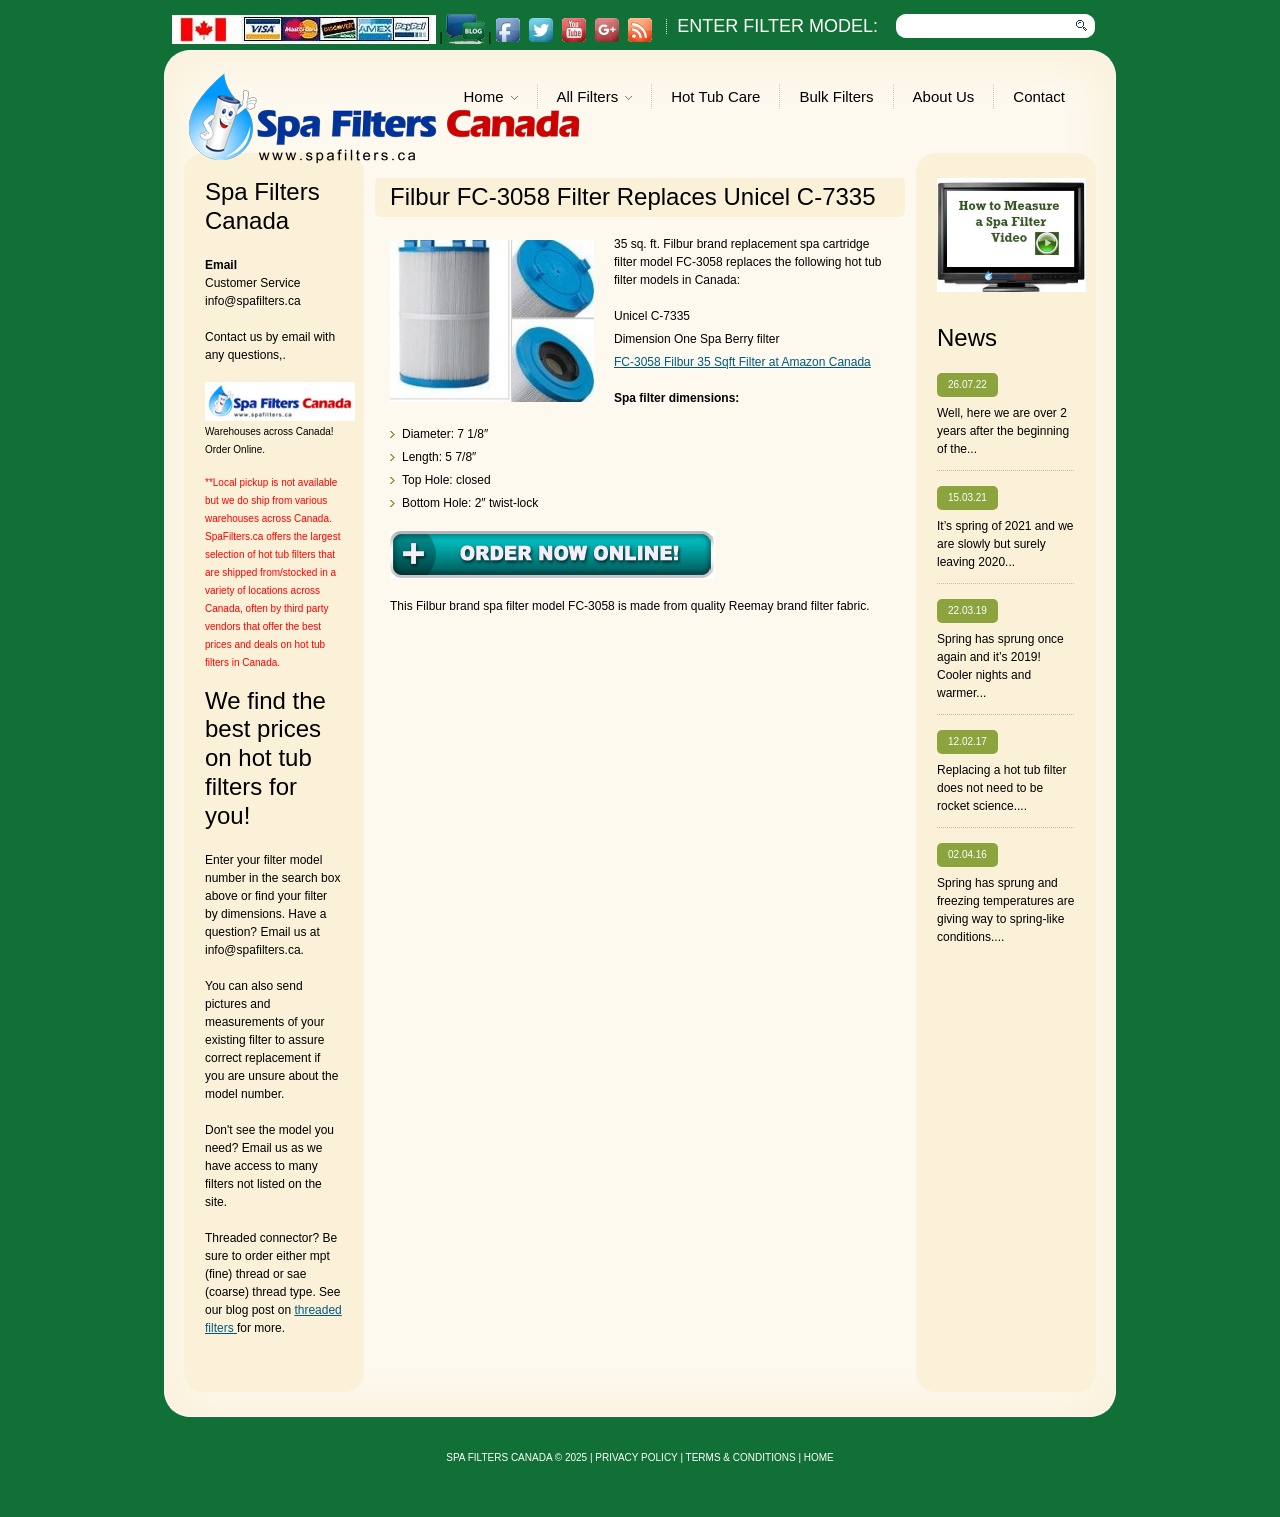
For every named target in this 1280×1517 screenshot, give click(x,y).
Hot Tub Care (715, 96)
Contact (1039, 96)
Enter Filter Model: (777, 26)
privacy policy (636, 1457)
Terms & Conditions (741, 1457)
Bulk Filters (836, 96)
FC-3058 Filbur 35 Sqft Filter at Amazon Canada (742, 362)
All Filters (595, 98)
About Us (944, 96)
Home (491, 98)
